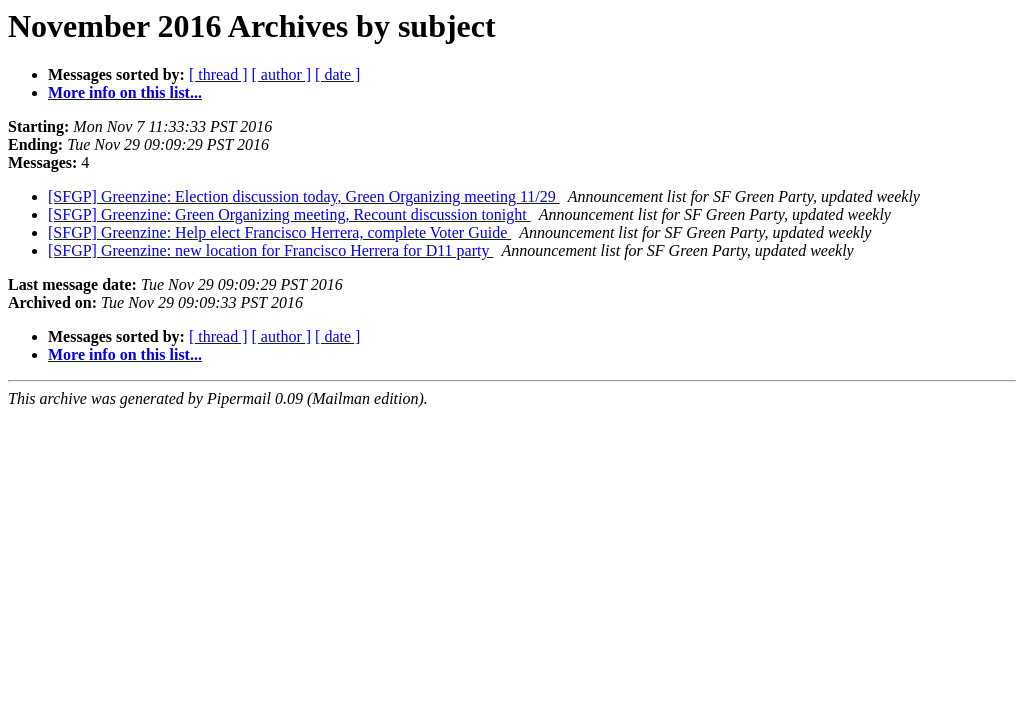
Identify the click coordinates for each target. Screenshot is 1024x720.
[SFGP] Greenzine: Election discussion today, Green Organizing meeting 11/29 (304, 196)
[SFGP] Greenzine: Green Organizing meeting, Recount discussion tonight (289, 214)
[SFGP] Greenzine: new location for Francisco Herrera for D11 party (270, 250)
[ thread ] (218, 74)
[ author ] (282, 74)
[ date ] (337, 74)
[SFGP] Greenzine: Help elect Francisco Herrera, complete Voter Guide (279, 232)
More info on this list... (125, 92)
